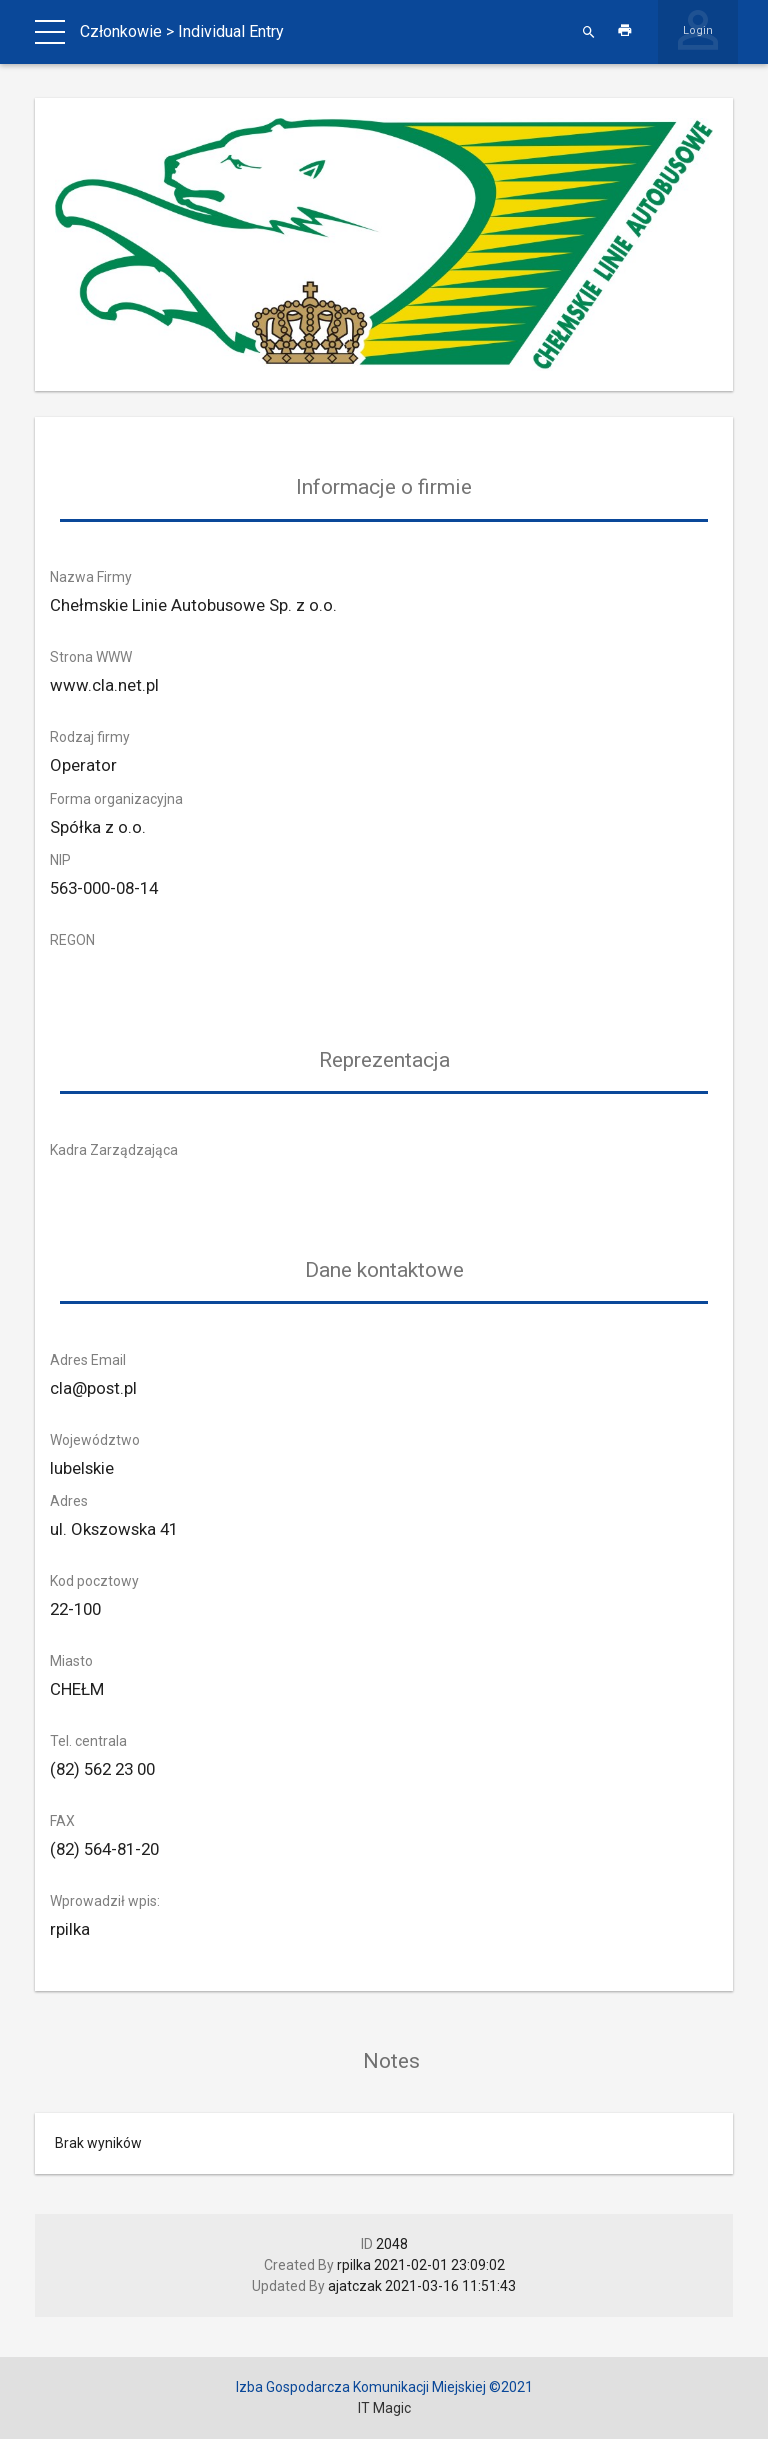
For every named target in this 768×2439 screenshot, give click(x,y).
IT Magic (384, 2408)
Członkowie (121, 31)
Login (698, 30)
